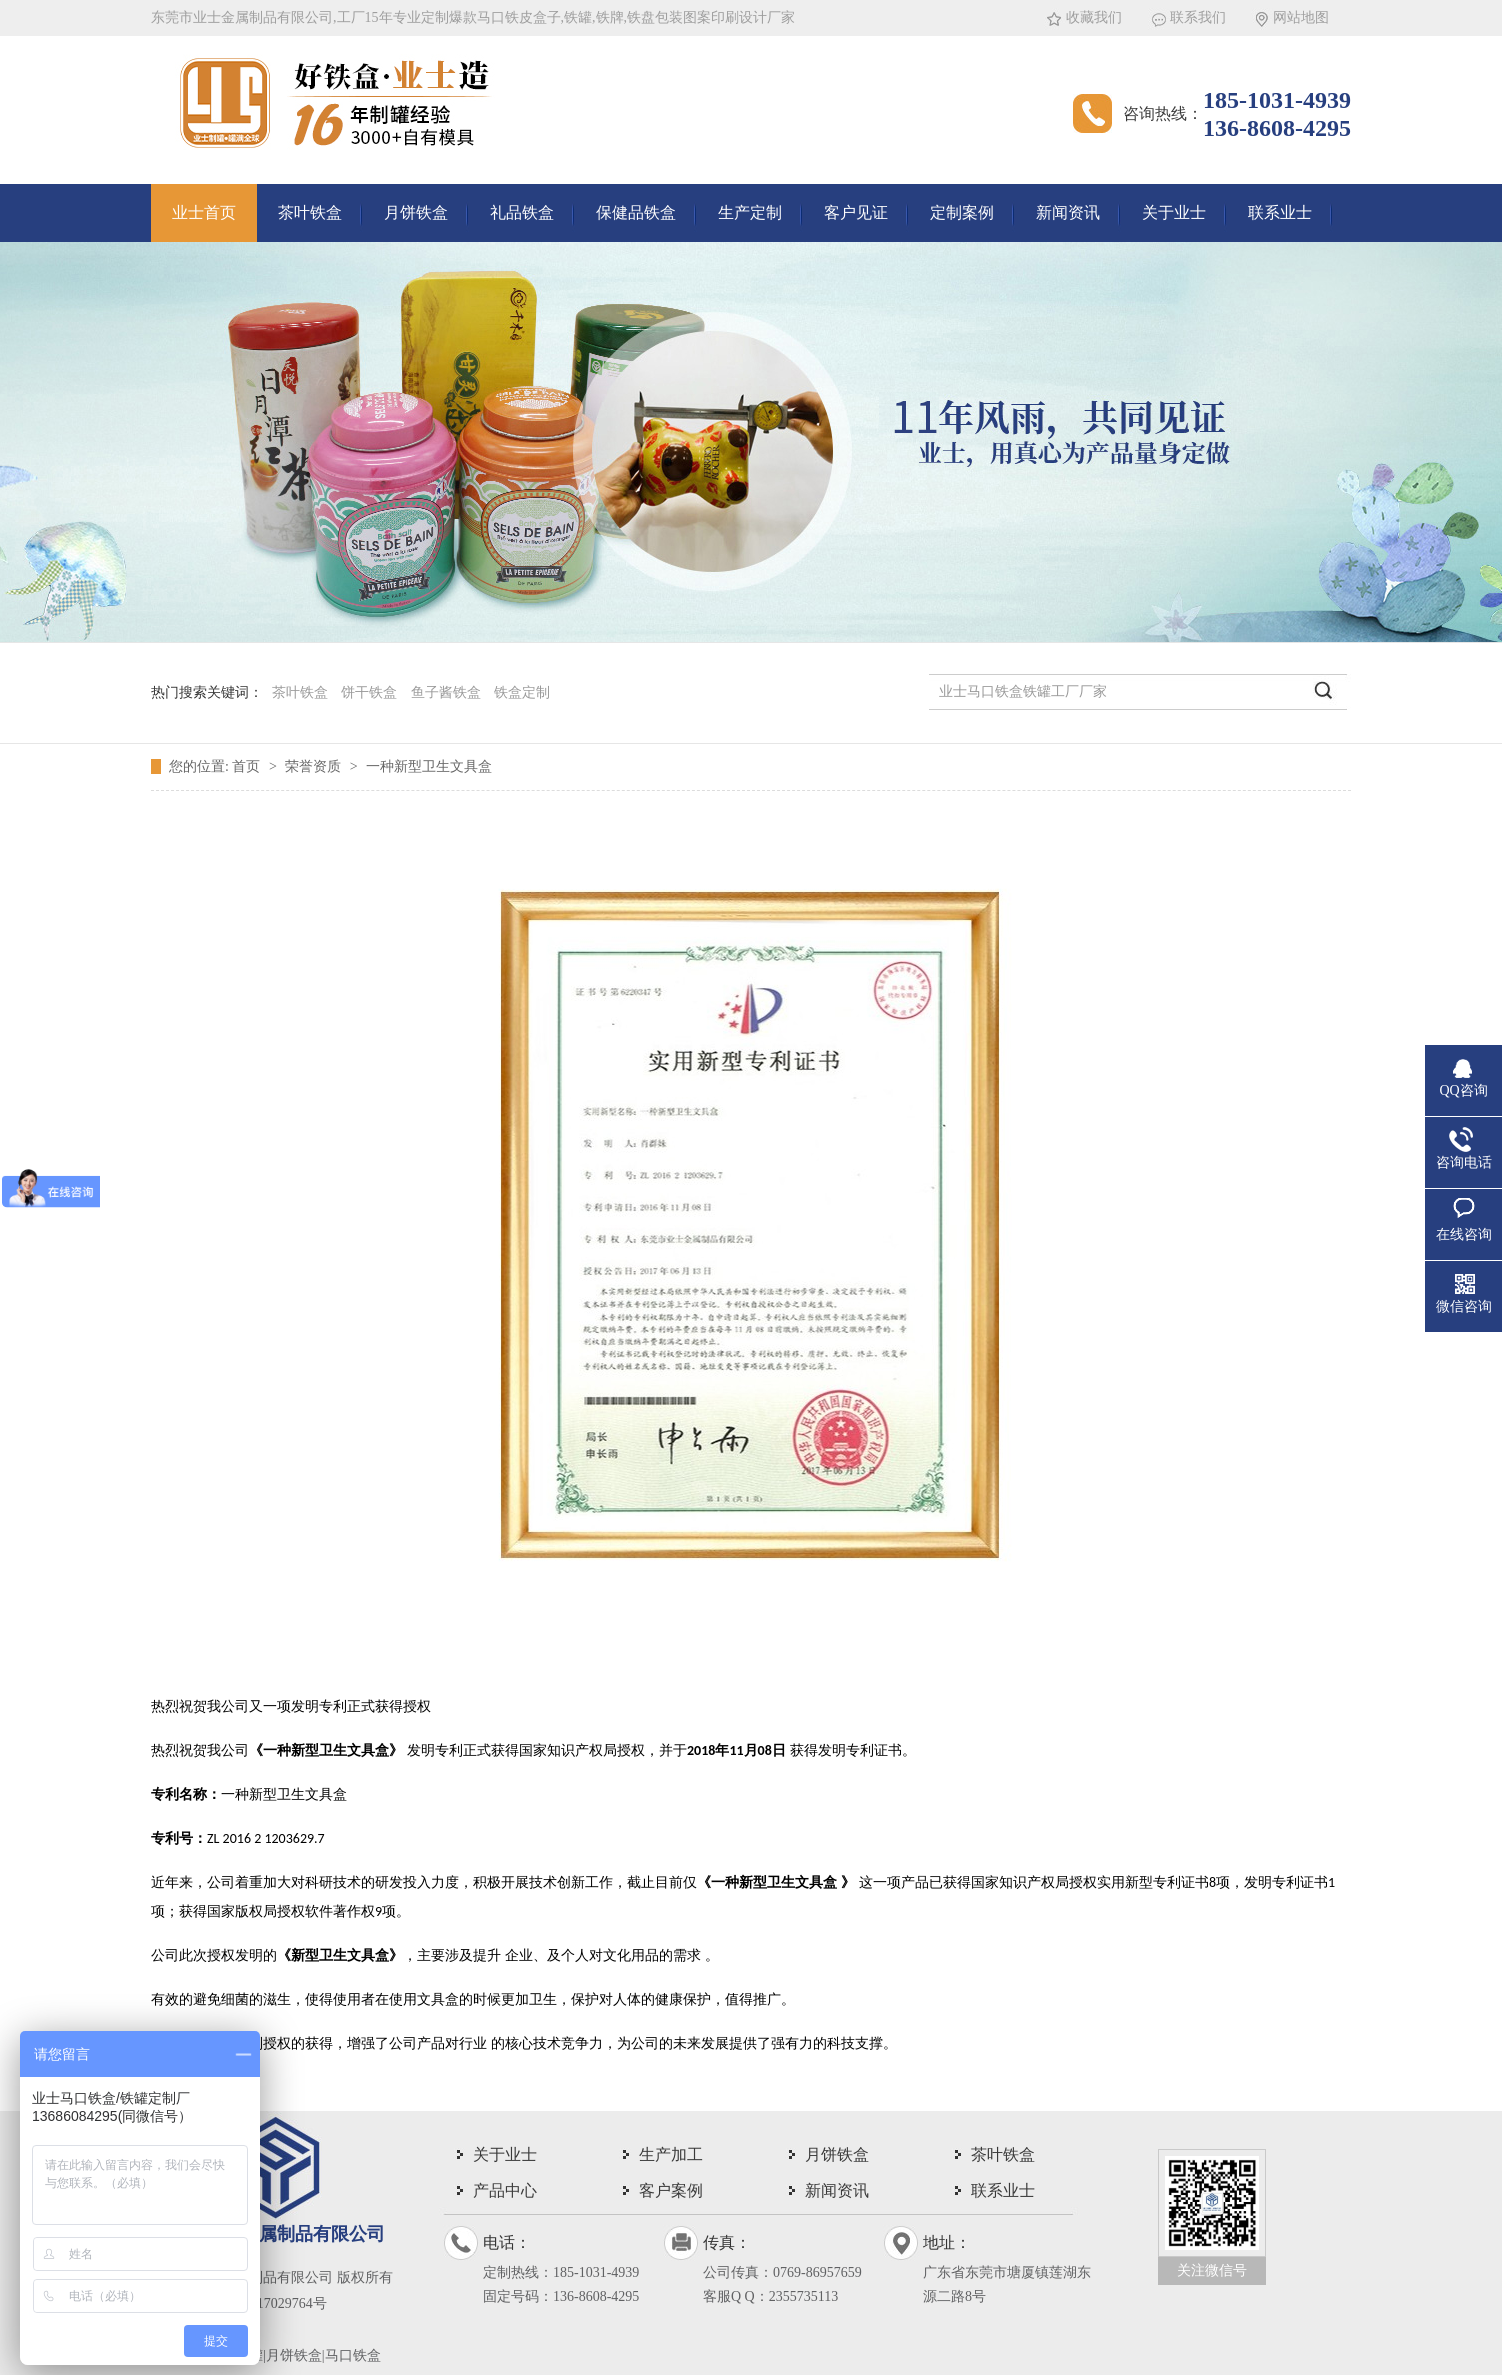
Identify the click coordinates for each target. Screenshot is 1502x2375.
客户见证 (856, 212)
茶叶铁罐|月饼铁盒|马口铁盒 (294, 2355)
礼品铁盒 (522, 212)
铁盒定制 (522, 692)
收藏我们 (1094, 17)
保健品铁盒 (636, 212)
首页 (248, 766)
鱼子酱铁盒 (446, 692)
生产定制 (750, 212)
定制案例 (962, 212)
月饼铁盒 (416, 212)
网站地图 (1301, 17)
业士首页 (204, 212)
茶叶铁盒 (310, 212)
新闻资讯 (1068, 212)
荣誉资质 (315, 766)
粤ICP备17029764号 (267, 2303)
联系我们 (1198, 17)
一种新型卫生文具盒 (429, 766)
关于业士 (1174, 212)
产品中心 (505, 2190)
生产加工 (671, 2154)
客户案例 (671, 2190)
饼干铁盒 (369, 692)
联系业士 (1280, 212)
